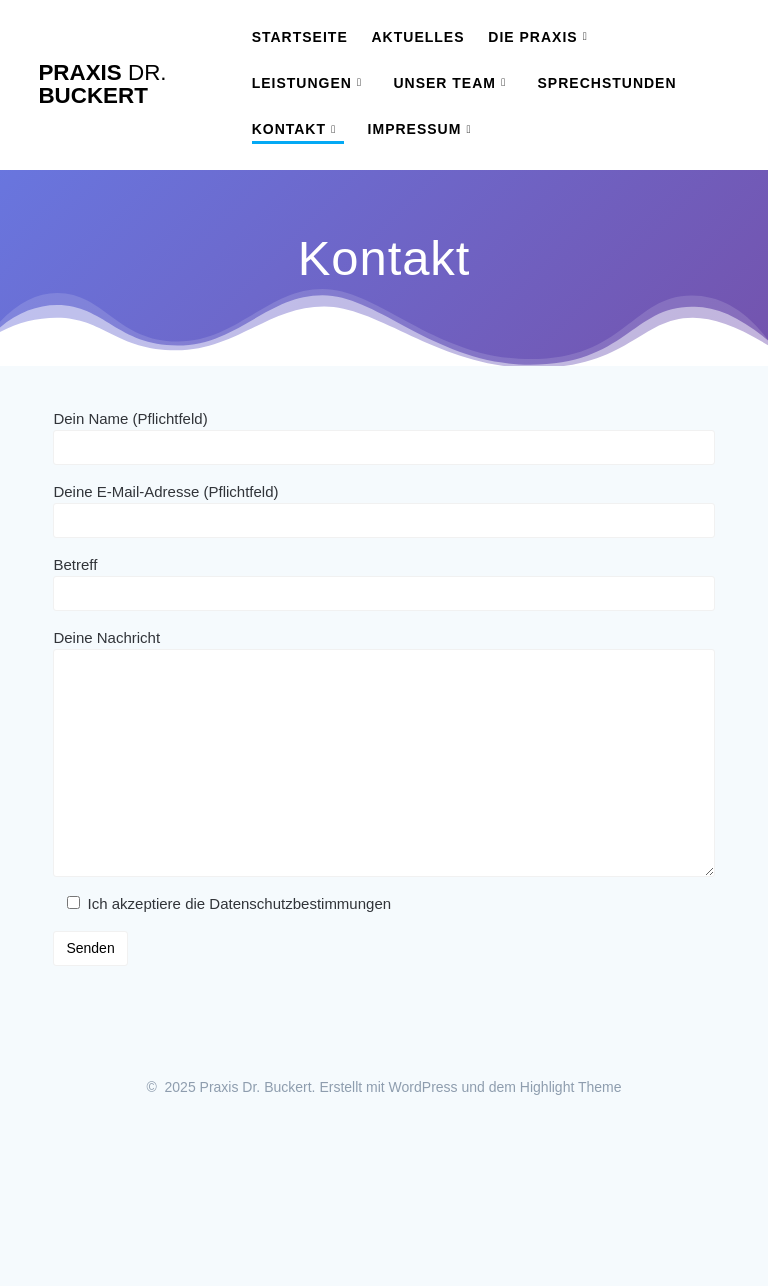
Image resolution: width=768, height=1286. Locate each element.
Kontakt (289, 129)
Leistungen (302, 83)
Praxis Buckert (102, 84)
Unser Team (444, 83)
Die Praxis (532, 37)
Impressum (415, 129)
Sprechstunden (607, 83)
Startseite (300, 37)
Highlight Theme (571, 1087)
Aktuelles (418, 37)
